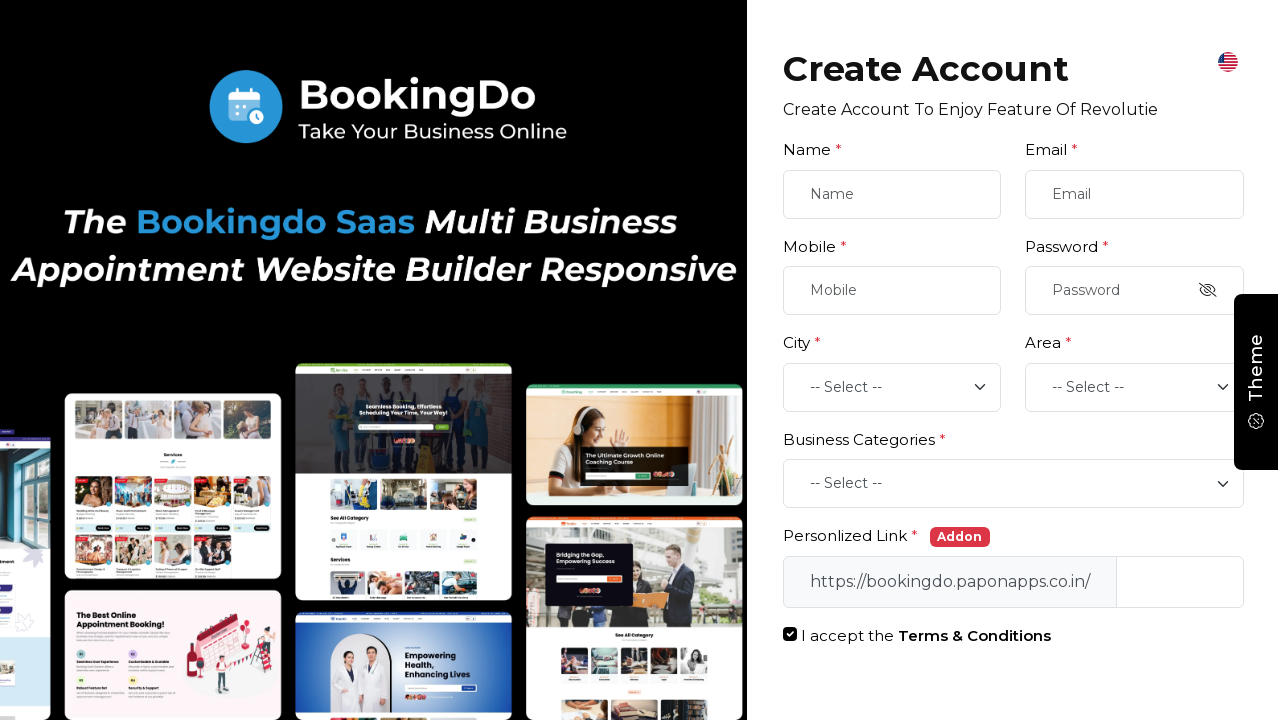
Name (812, 149)
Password (1067, 246)
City (802, 342)
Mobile (815, 246)
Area (1048, 342)
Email (1051, 149)
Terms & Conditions (974, 635)
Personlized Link (850, 535)
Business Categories (864, 439)
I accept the (926, 635)
